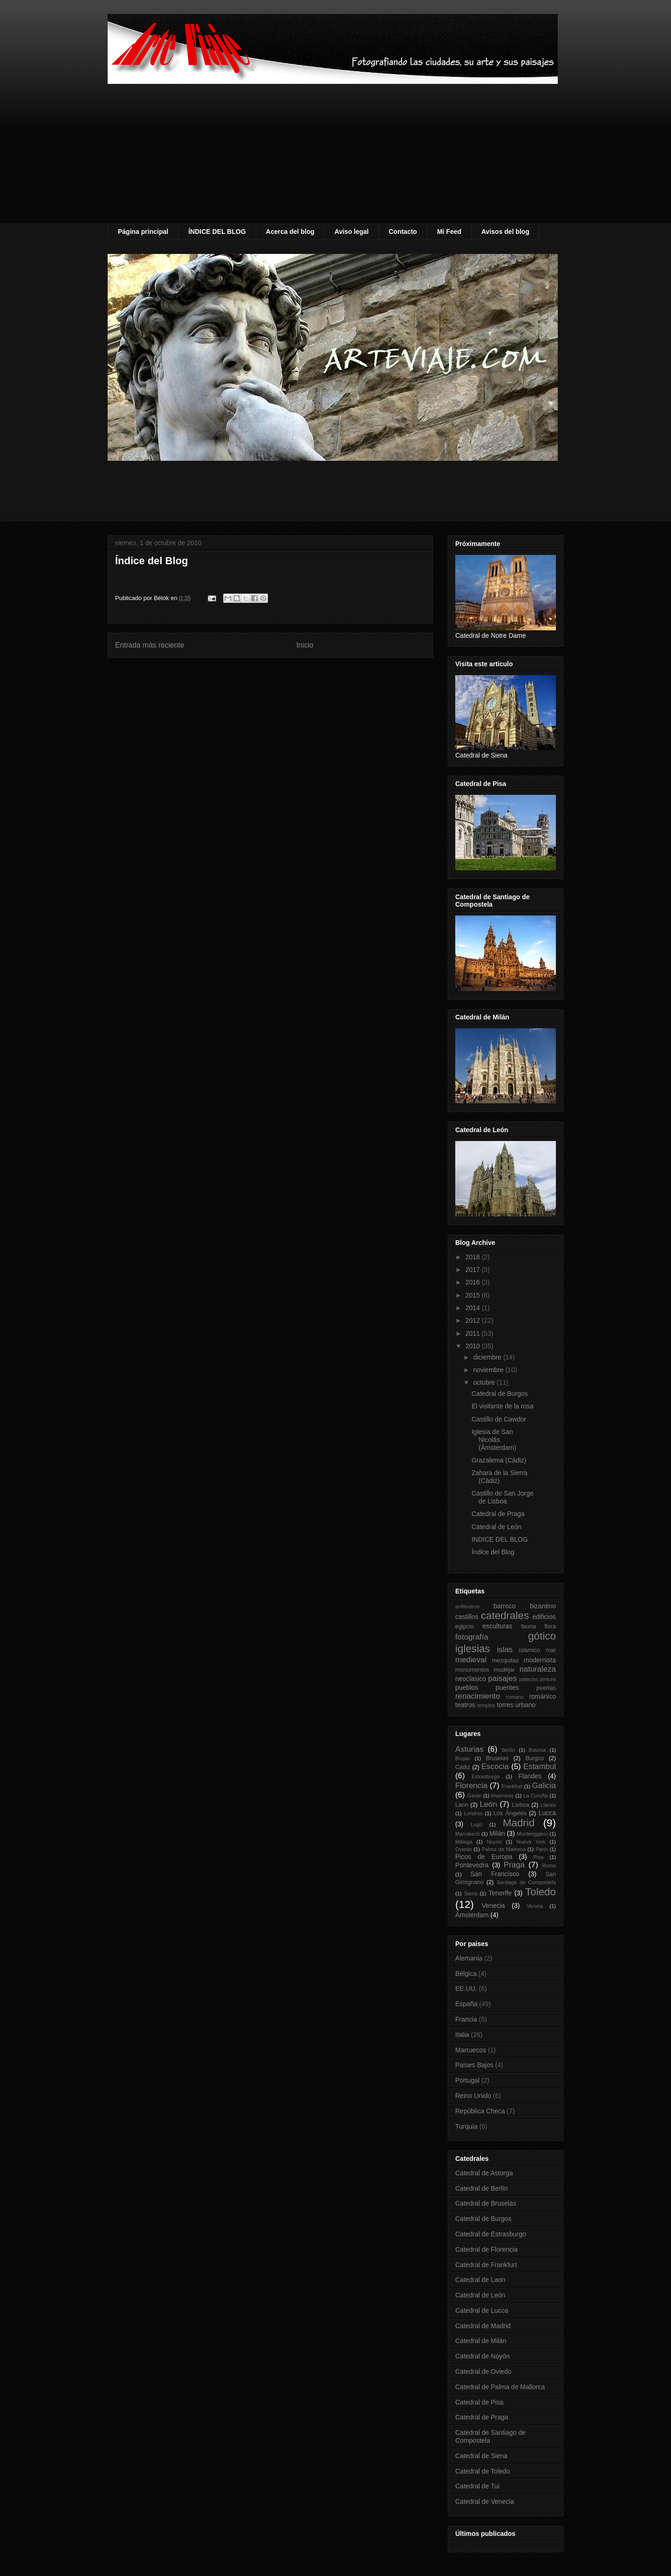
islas (505, 1649)
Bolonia (537, 1750)
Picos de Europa (484, 1856)
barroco (504, 1606)
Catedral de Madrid (483, 2326)
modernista (540, 1660)
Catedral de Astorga (484, 2173)
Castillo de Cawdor (499, 1419)
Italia (462, 2034)
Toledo (540, 1892)
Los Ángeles (510, 1813)
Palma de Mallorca (504, 1849)
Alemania (468, 1958)
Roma (549, 1865)
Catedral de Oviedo (483, 2371)
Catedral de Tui (477, 2486)
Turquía (466, 2126)
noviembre (489, 1369)
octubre (485, 1382)
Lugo (476, 1824)
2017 (474, 1269)
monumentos (472, 1670)
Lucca (547, 1813)
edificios (544, 1616)
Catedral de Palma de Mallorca (500, 2387)
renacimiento (477, 1696)
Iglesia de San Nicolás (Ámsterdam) (494, 1439)
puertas (546, 1688)
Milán (497, 1833)
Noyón (494, 1842)
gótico (542, 1636)
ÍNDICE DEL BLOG (217, 231)
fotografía (471, 1637)
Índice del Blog (151, 561)
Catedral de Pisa (479, 2402)
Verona (535, 1906)
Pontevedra (472, 1865)
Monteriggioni (532, 1834)
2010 (474, 1346)
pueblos (466, 1687)
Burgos (534, 1758)
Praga (514, 1864)
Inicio (304, 645)
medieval (470, 1659)
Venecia (493, 1905)
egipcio (464, 1626)
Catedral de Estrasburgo (490, 2234)
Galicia (544, 1785)
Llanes (548, 1805)
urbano (525, 1704)
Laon (461, 1805)
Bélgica (466, 1973)
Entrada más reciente (149, 645)
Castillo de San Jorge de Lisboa (503, 1497)
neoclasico (470, 1678)
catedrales (505, 1615)
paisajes (502, 1678)
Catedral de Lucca (481, 2310)
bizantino (543, 1606)
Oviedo (463, 1849)
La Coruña (535, 1795)
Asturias (469, 1749)
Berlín (508, 1750)
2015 (474, 1295)
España (466, 2004)
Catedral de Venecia (484, 2501)
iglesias (472, 1648)
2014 (474, 1308)
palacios (528, 1679)
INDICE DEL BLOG (500, 1539)
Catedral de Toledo (482, 2471)
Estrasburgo (486, 1776)
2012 (474, 1320)
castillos (467, 1616)
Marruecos (470, 2050)
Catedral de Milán (481, 2340)
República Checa (480, 2111)
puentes (507, 1687)
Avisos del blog (505, 231)
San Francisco (494, 1874)
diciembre (488, 1357)
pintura (548, 1679)
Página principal (143, 231)
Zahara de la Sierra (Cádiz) (499, 1476)
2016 (474, 1282)
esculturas (498, 1626)
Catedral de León (496, 1527)
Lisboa (520, 1805)
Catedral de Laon (480, 2279)
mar (551, 1650)
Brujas (462, 1758)
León (488, 1804)
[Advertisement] (335, 154)
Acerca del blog (290, 231)
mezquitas (505, 1660)
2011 (474, 1333)
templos (486, 1705)
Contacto (403, 231)
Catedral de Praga (498, 1513)
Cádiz (462, 1767)
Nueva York (531, 1842)
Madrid (518, 1823)
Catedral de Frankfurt (486, 2265)
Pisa (539, 1857)
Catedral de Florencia (486, 2249)
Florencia (471, 1785)
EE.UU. (466, 1988)
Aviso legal (352, 231)
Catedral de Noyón (482, 2356)
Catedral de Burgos (500, 1393)
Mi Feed (449, 231)
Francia (466, 2019)
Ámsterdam (472, 1915)
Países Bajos (474, 2065)
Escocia (495, 1766)
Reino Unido (473, 2095)
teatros (465, 1704)
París (541, 1849)
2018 (474, 1257)
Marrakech (467, 1834)
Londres (473, 1813)
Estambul (539, 1766)
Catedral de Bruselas (485, 2203)
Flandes (529, 1776)
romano (515, 1697)
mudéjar (504, 1670)
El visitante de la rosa (503, 1406)
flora (550, 1626)
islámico (530, 1650)
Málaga (463, 1842)
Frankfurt (511, 1786)
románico (542, 1696)
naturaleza (538, 1669)
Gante (474, 1795)
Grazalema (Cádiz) (499, 1460)
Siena (471, 1893)
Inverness (502, 1795)
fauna (528, 1626)
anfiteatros (467, 1606)
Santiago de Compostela (526, 1882)
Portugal (467, 2080)
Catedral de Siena (481, 2456)
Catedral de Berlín (481, 2188)
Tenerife (500, 1893)
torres (505, 1704)
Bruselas (497, 1758)
